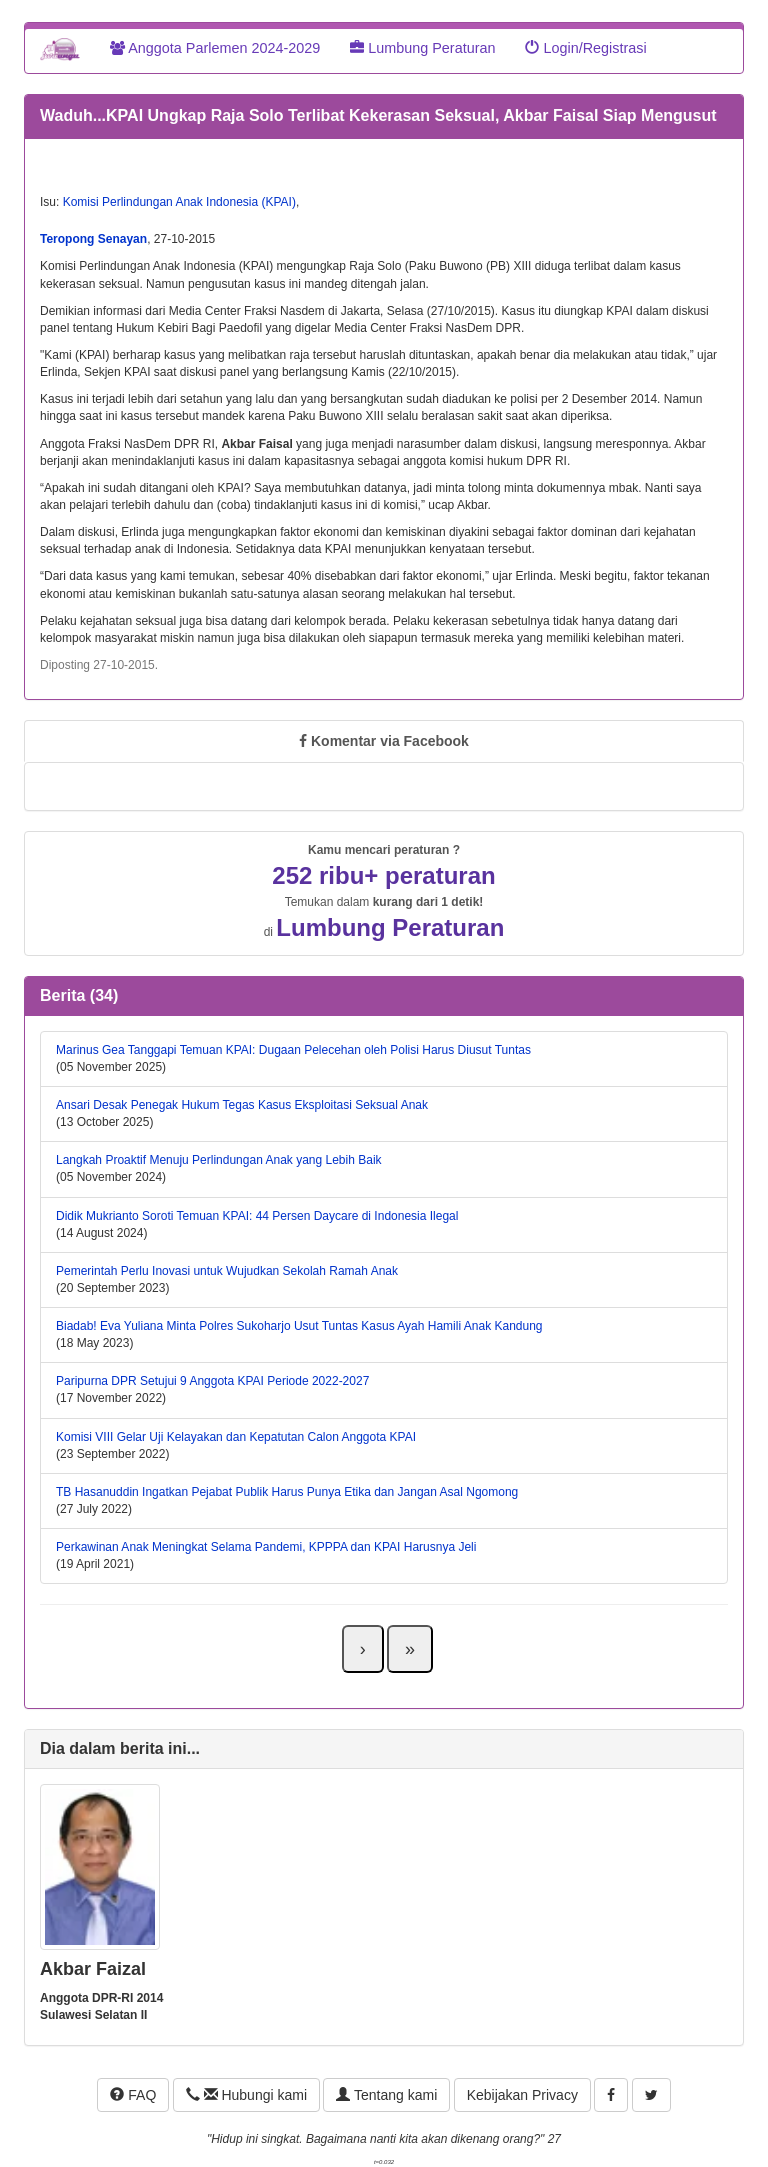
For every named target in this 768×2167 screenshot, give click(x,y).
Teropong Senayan (93, 239)
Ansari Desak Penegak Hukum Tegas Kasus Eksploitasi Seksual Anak (242, 1105)
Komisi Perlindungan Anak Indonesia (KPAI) (179, 202)
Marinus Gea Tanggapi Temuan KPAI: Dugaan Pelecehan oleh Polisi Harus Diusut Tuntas (293, 1050)
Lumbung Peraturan (422, 48)
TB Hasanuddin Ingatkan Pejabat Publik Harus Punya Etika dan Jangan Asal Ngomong (287, 1492)
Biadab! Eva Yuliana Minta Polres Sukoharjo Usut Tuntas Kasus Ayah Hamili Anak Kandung (299, 1326)
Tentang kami (386, 2095)
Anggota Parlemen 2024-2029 (215, 48)
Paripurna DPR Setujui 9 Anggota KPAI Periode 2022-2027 (212, 1381)
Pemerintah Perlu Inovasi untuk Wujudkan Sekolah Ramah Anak (227, 1271)
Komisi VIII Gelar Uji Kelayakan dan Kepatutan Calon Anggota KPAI (236, 1437)
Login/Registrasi (585, 48)
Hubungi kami (246, 2095)
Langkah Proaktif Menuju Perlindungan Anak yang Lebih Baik (219, 1160)
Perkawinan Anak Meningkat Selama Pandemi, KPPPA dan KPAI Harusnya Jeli (266, 1547)
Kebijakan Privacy (522, 2095)
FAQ (133, 2095)
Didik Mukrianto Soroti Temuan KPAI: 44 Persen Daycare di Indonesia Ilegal (257, 1216)
